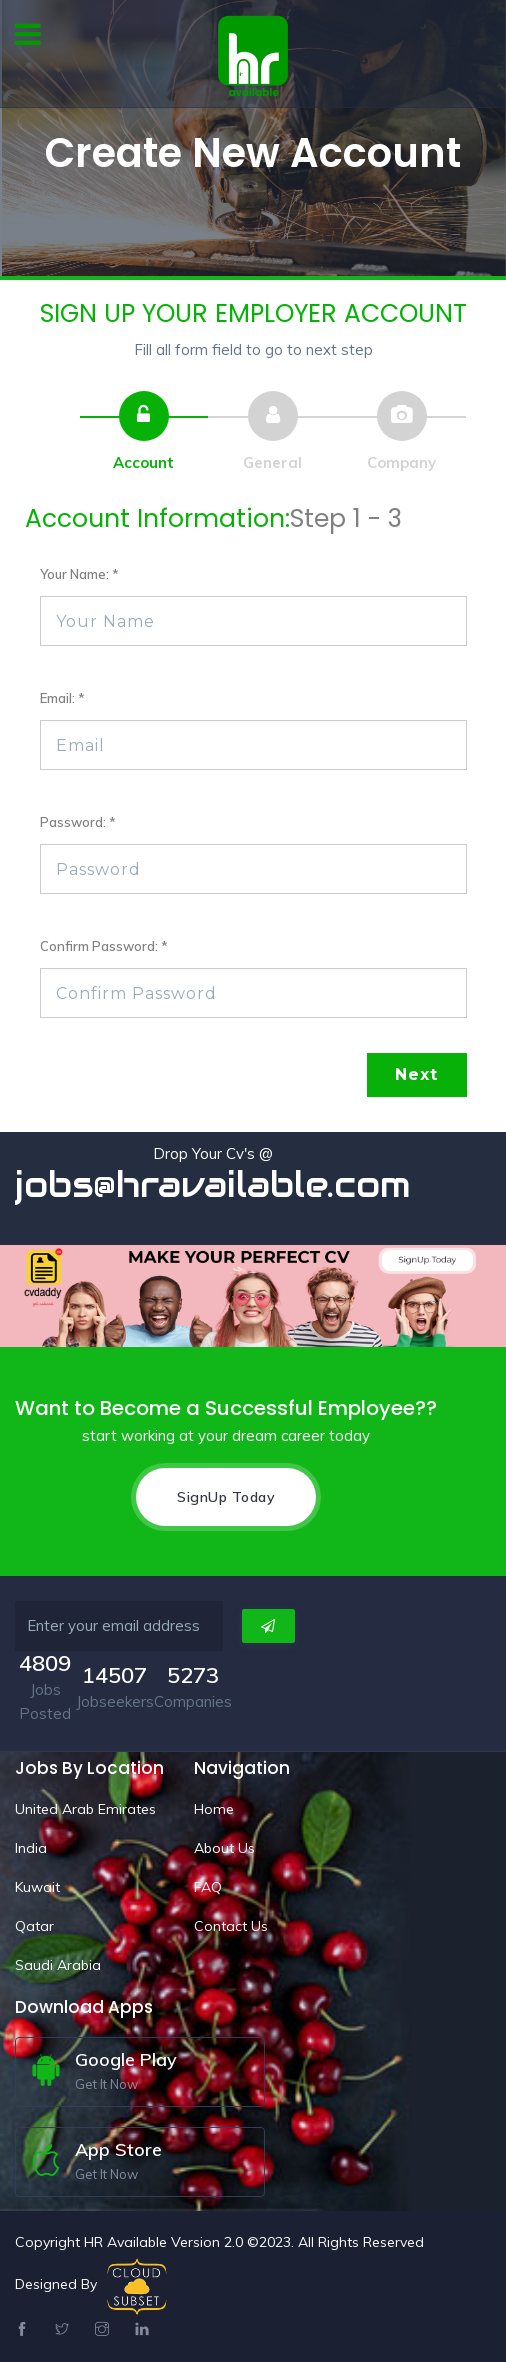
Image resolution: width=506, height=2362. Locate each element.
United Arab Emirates (85, 1809)
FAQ (208, 1887)
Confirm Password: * (104, 946)
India (31, 1848)
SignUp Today (226, 1497)
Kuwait (37, 1887)
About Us (224, 1848)
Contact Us (231, 1926)
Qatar (34, 1926)
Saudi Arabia (58, 1965)
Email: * (62, 698)
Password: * (78, 822)
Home (214, 1809)
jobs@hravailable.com (212, 1184)
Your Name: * (79, 574)
